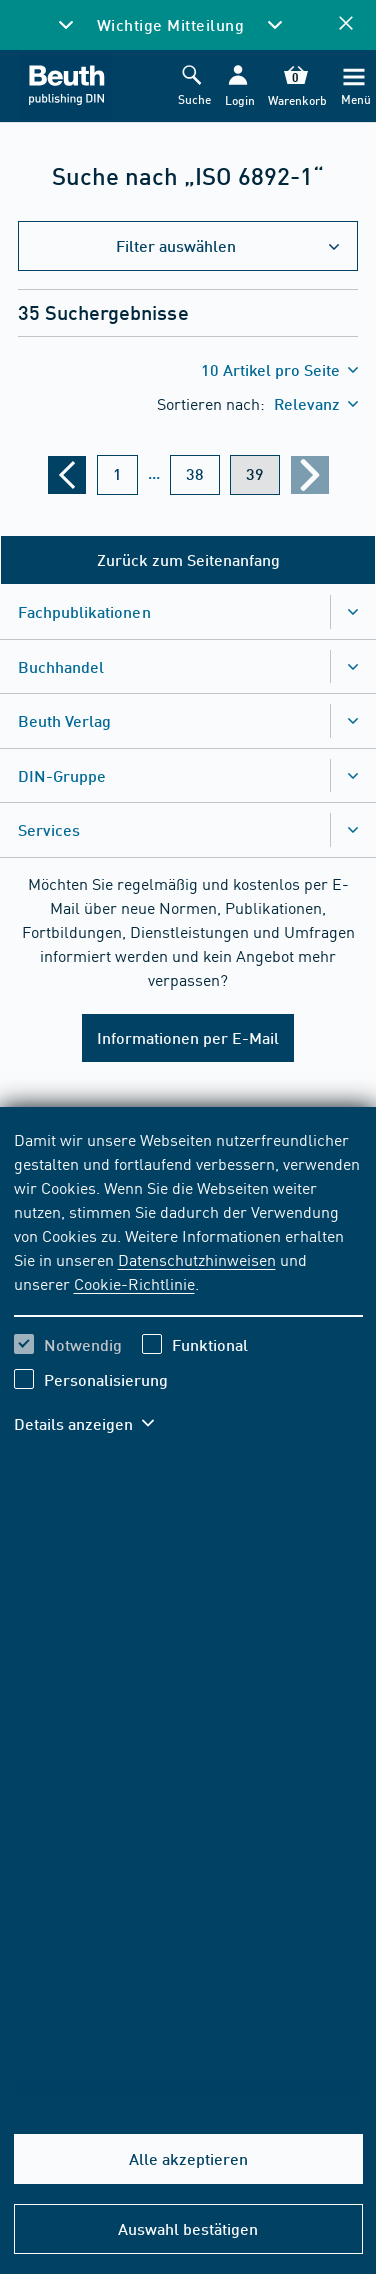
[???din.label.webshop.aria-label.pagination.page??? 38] (195, 475)
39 (255, 473)
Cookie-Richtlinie (134, 1283)
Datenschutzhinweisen (197, 1259)
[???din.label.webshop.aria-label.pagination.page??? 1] (117, 475)
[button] (238, 86)
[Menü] (354, 86)
